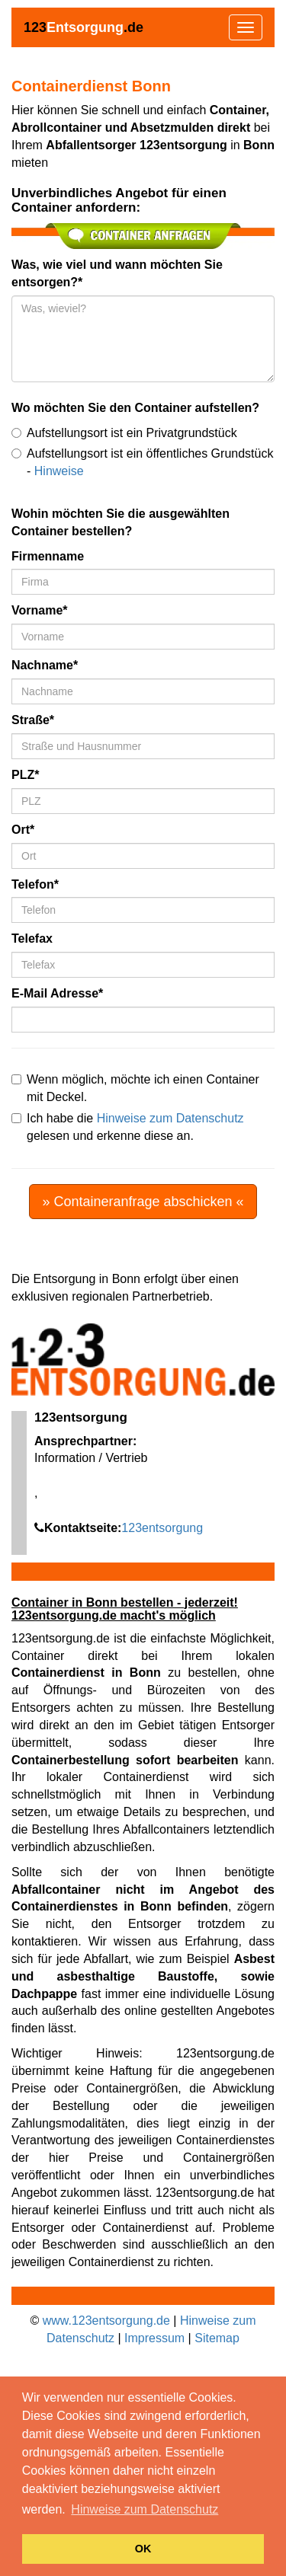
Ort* (22, 829)
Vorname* (39, 610)
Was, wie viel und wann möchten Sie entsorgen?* (117, 273)
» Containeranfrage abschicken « (142, 1201)
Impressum (154, 2338)
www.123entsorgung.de (106, 2320)
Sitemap (216, 2338)
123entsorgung (162, 1527)
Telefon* (35, 884)
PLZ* (25, 774)
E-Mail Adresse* (57, 993)
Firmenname (47, 556)
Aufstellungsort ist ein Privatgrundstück (124, 432)
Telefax (32, 938)
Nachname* (44, 665)
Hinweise (59, 470)
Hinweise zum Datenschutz (170, 1118)
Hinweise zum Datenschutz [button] (144, 2509)
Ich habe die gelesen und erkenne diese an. (127, 1127)
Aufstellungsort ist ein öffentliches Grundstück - (142, 462)
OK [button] (143, 2548)
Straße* (32, 719)
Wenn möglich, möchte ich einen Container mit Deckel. (135, 1088)
